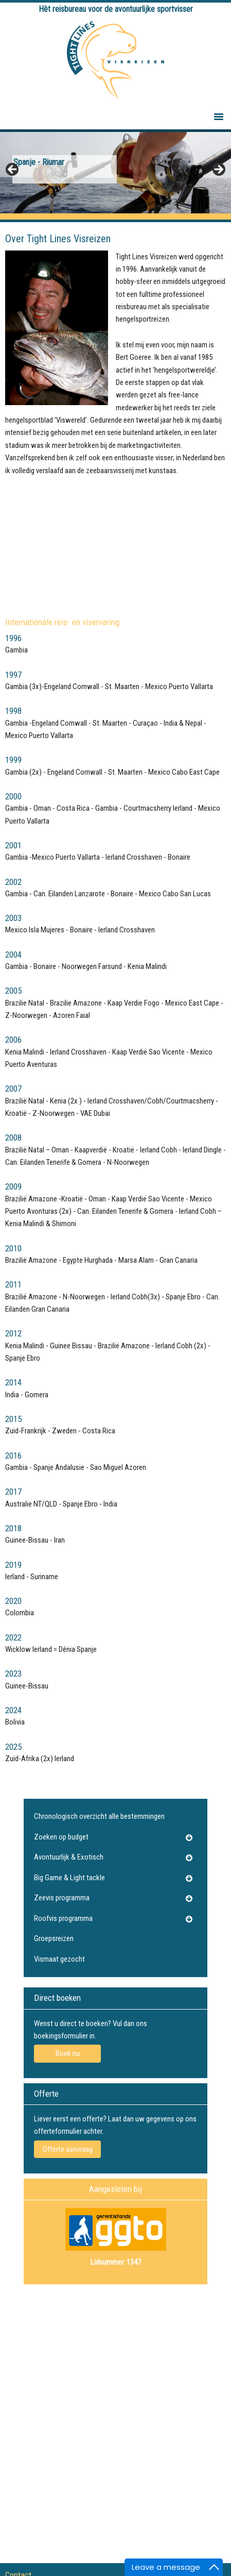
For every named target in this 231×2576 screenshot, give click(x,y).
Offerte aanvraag (68, 2149)
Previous (13, 170)
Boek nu (68, 2053)
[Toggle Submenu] (189, 1837)
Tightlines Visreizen (115, 60)
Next (218, 170)
